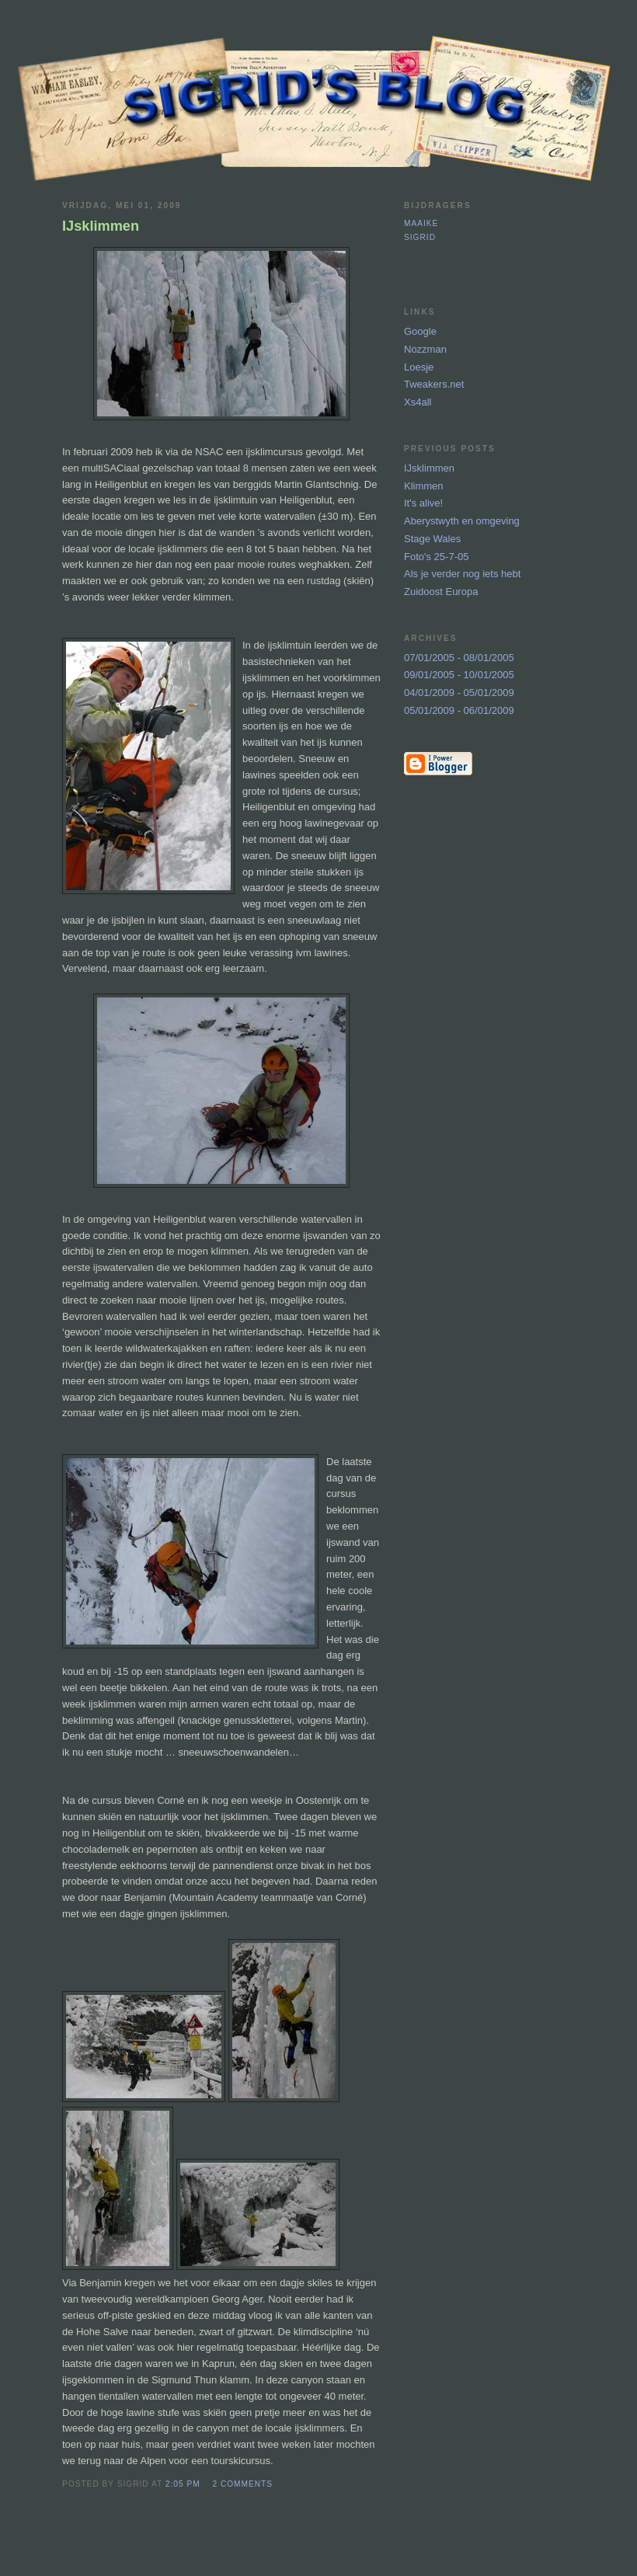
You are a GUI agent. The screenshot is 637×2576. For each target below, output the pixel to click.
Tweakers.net (434, 384)
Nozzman (425, 349)
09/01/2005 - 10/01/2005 (459, 675)
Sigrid (420, 237)
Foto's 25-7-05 (436, 556)
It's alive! (423, 503)
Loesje (418, 367)
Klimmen (424, 486)
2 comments (242, 2484)
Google (420, 331)
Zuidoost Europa (441, 591)
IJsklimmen (429, 468)
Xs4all (417, 402)
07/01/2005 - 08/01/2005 (459, 657)
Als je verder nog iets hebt (462, 574)
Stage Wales (432, 539)
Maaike (421, 223)
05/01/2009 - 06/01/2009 (459, 710)
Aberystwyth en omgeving (462, 521)
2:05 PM (182, 2484)
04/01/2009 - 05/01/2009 (459, 692)
